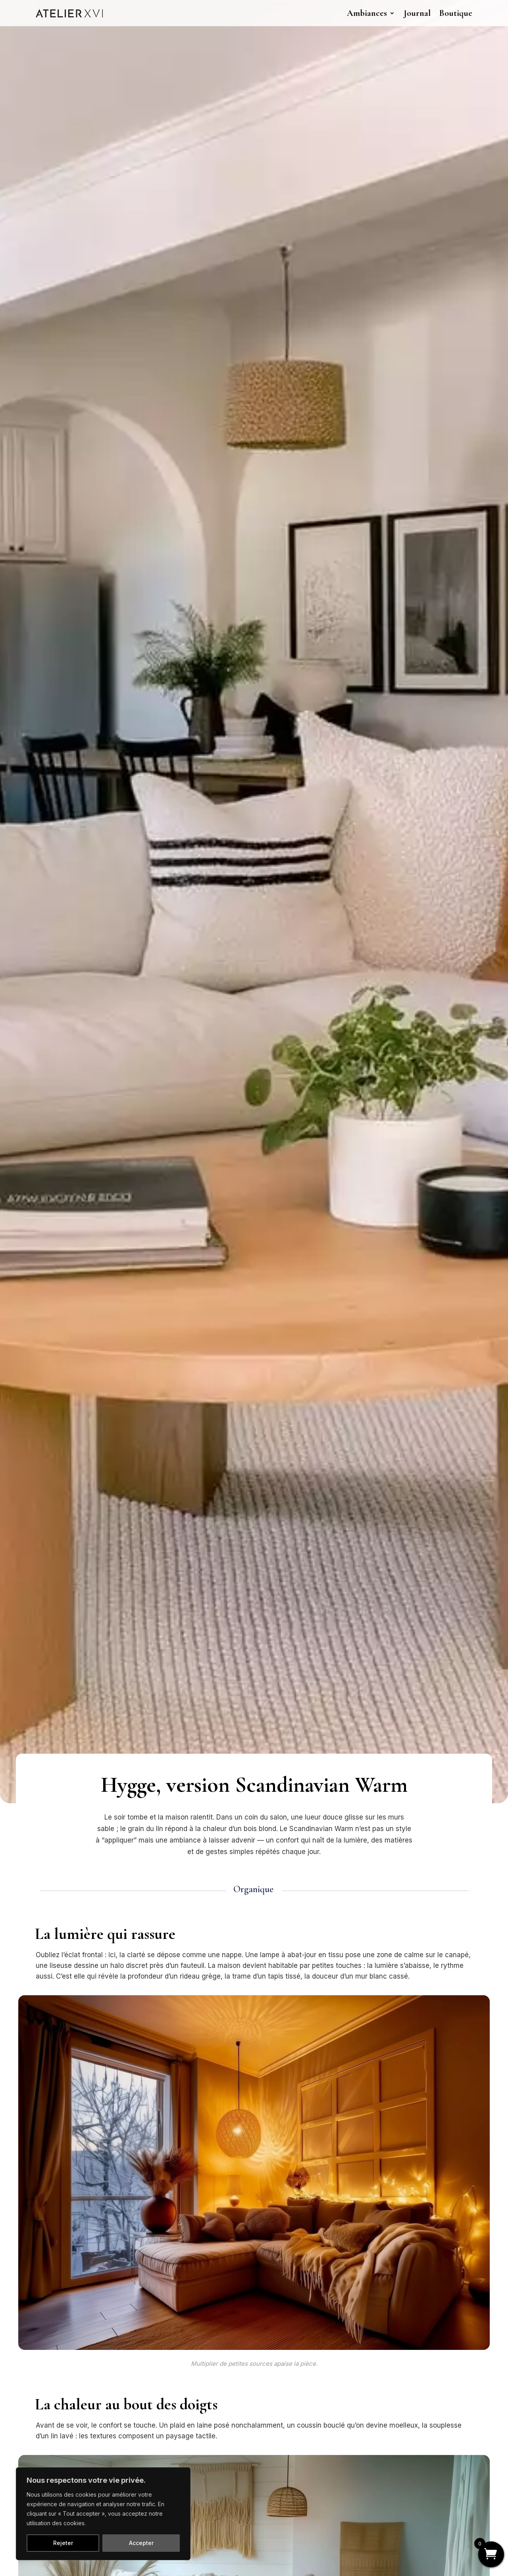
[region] (103, 2513)
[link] (69, 13)
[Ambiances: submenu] (392, 12)
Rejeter (63, 2543)
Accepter (141, 2543)
